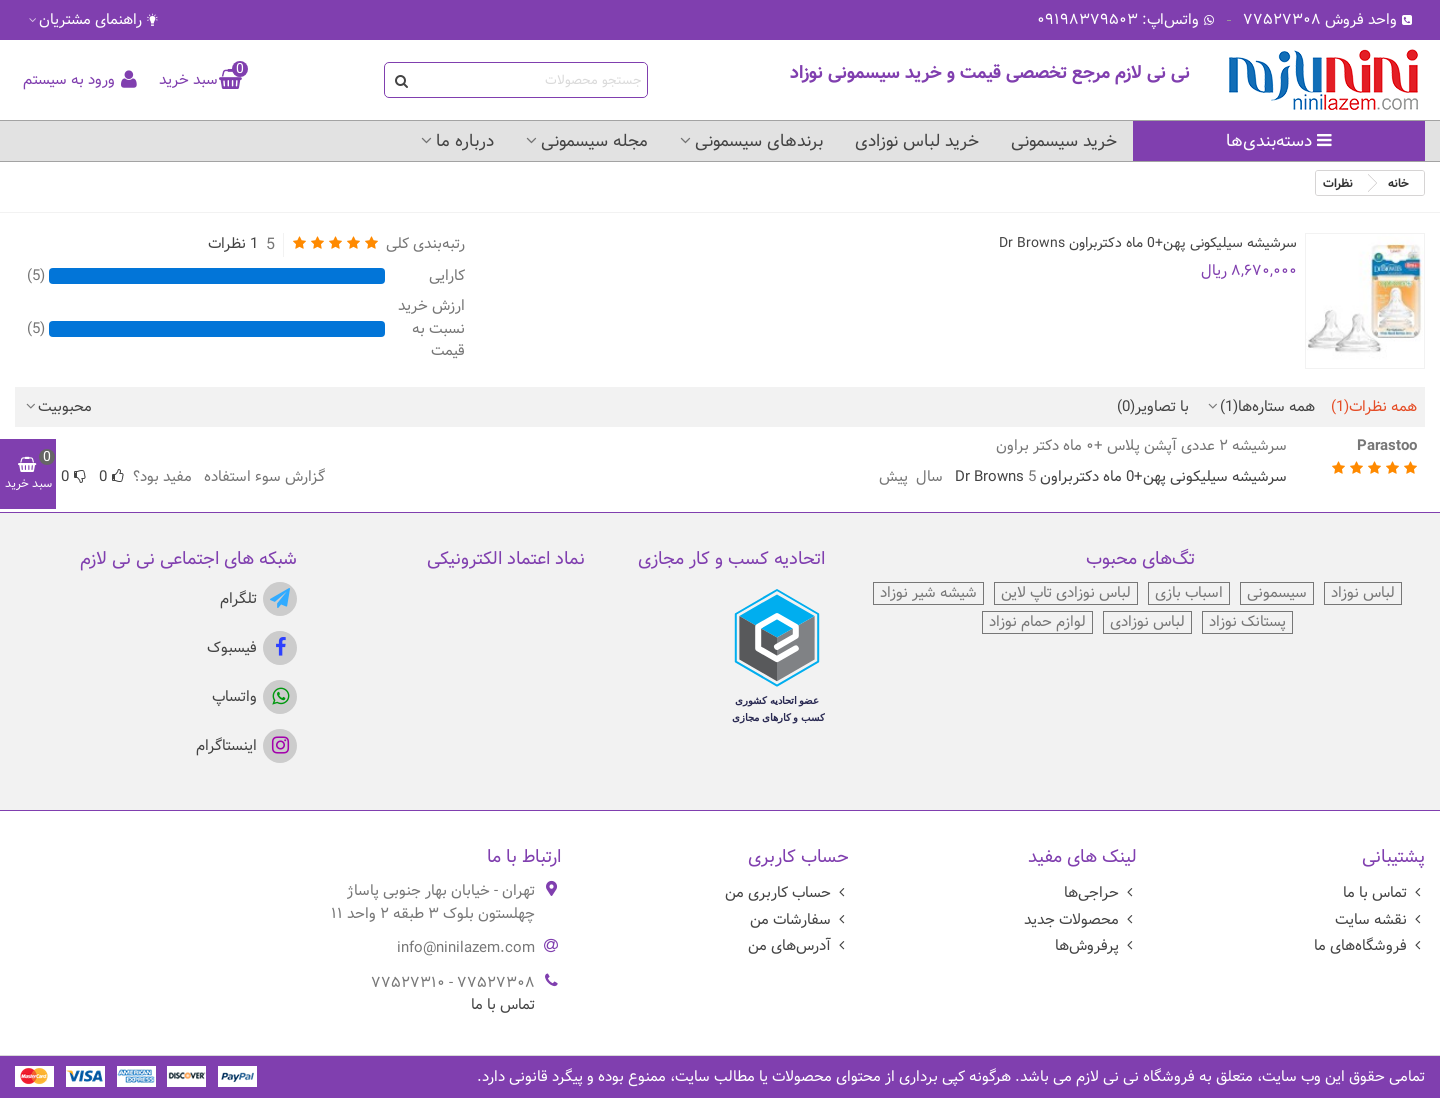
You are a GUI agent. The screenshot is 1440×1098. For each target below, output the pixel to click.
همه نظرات (1374, 407)
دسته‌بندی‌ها (1279, 140)
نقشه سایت (1380, 919)
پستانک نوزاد (1247, 622)
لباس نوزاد (1363, 593)
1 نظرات (233, 244)
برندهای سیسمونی (759, 140)
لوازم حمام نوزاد (1037, 622)
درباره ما (465, 140)
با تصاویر (1153, 407)
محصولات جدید (1080, 919)
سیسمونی (1277, 593)
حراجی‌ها (1100, 892)
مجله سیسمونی (594, 140)
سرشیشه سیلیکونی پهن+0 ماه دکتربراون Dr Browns (1148, 243)
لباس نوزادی (1147, 622)
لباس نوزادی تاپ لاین (1066, 593)
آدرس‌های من (798, 945)
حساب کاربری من (787, 892)
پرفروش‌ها (1096, 945)
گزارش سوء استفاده (264, 476)
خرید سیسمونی (1064, 140)
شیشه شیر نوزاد (928, 593)
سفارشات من (799, 919)
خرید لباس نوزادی (917, 140)
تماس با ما (1384, 892)
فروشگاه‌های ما (1369, 945)
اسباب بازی (1189, 593)
